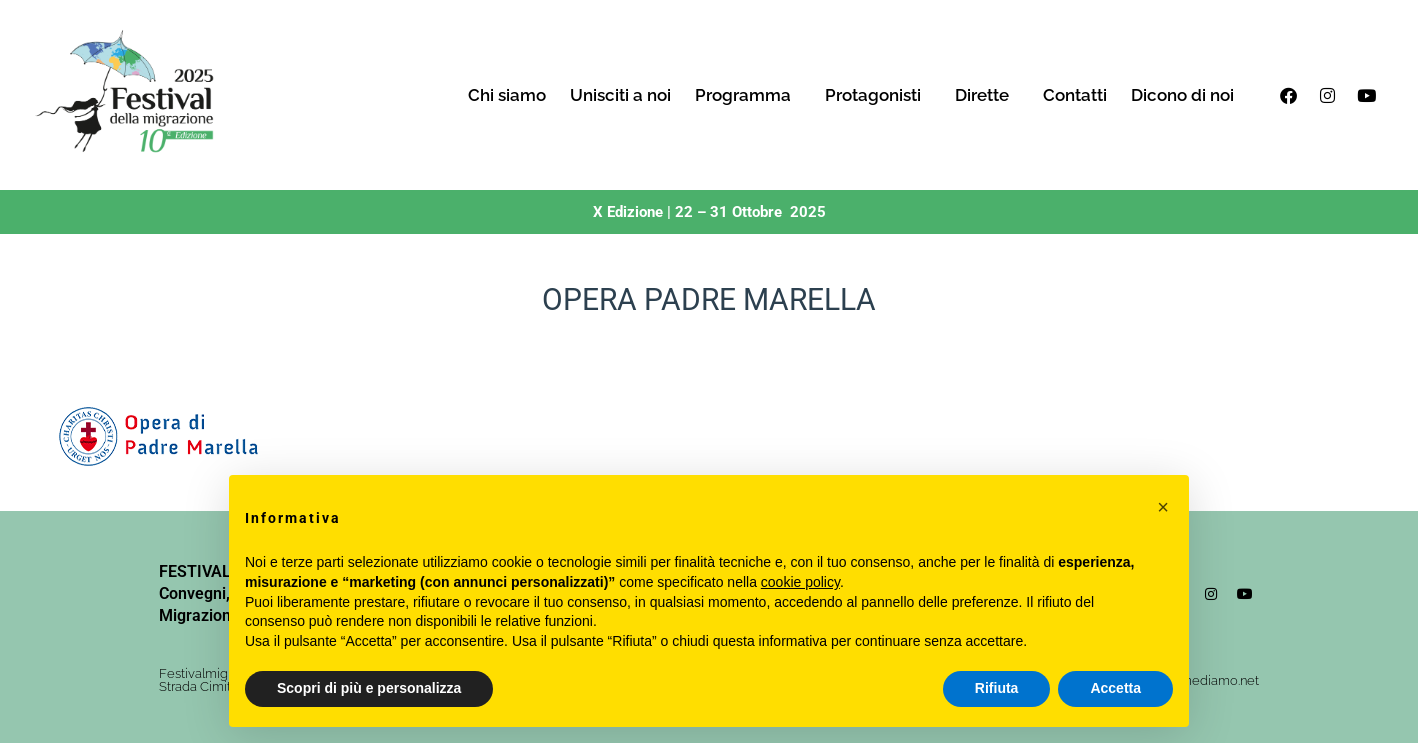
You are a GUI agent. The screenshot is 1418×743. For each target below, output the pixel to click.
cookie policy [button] (800, 582)
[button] (1163, 507)
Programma (748, 95)
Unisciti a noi (620, 95)
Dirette (987, 95)
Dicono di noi (1182, 95)
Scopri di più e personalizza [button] (369, 688)
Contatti (1075, 95)
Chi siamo (507, 95)
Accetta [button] (1115, 688)
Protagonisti (878, 95)
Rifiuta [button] (997, 688)
